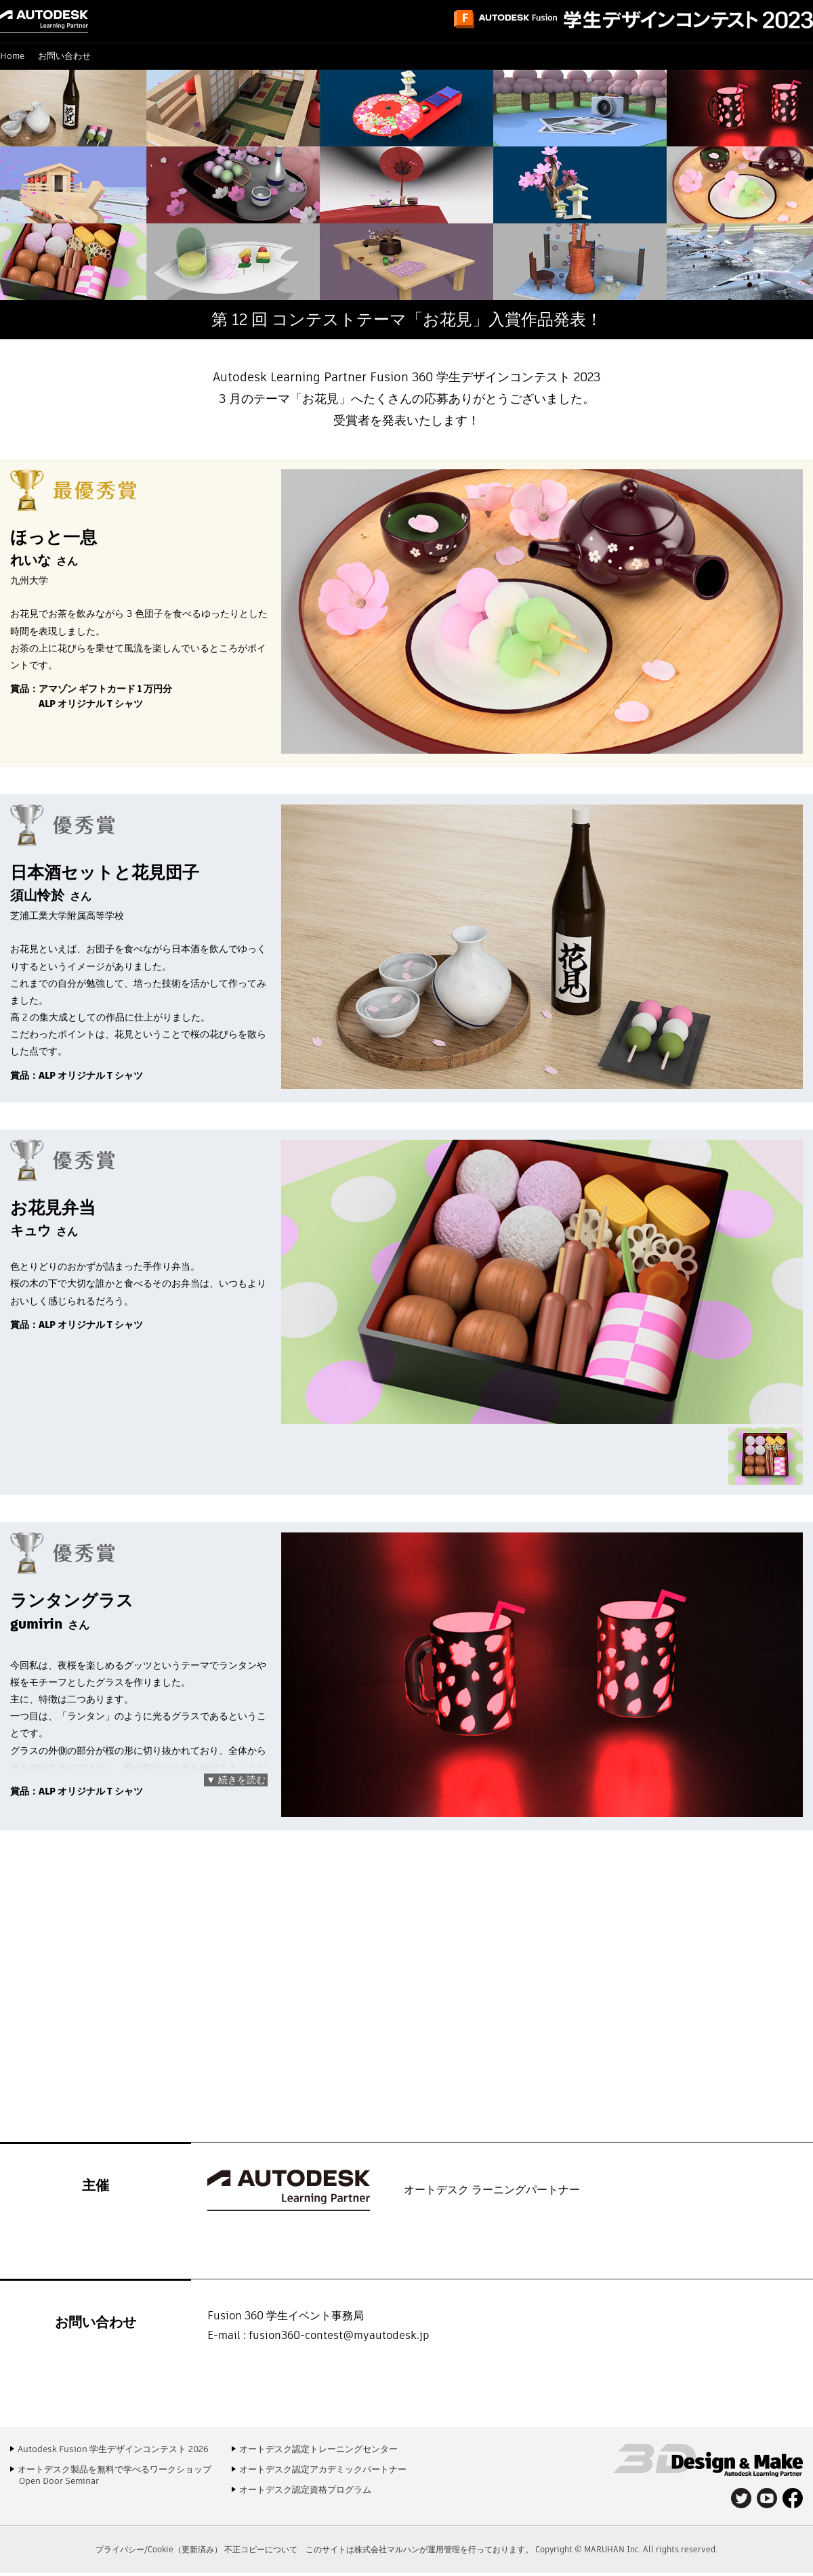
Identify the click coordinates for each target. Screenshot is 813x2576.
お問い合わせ (64, 55)
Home (12, 55)
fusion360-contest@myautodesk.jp (339, 2335)
